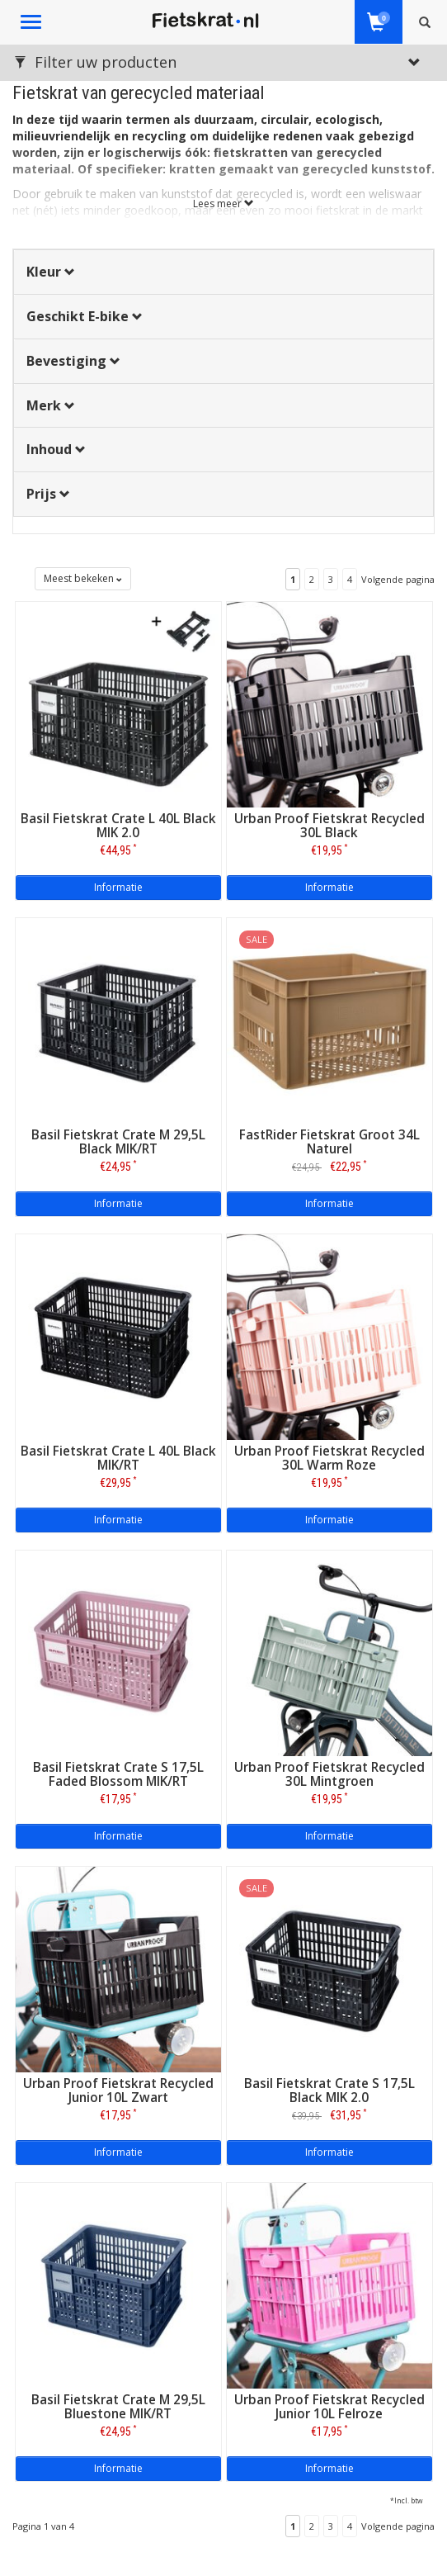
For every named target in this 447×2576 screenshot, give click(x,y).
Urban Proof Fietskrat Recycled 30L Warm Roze (329, 1458)
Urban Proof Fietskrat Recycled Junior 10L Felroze (329, 2406)
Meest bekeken (83, 578)
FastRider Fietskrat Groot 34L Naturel (329, 1142)
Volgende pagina (398, 579)
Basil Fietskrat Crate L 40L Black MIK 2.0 (118, 825)
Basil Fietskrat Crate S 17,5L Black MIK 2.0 (329, 2090)
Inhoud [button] (56, 449)
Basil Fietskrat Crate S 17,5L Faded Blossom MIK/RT (118, 1774)
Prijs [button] (48, 494)
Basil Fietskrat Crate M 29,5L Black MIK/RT (118, 1142)
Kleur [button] (50, 272)
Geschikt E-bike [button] (84, 316)
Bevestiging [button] (73, 361)
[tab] (223, 272)
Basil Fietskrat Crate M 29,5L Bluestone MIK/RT (118, 2406)
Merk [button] (50, 405)
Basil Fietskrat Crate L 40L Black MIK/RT (118, 1458)
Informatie (118, 887)
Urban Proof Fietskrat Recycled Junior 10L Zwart (118, 2090)
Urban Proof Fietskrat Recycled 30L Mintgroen (329, 1774)
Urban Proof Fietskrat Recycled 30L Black (329, 825)
